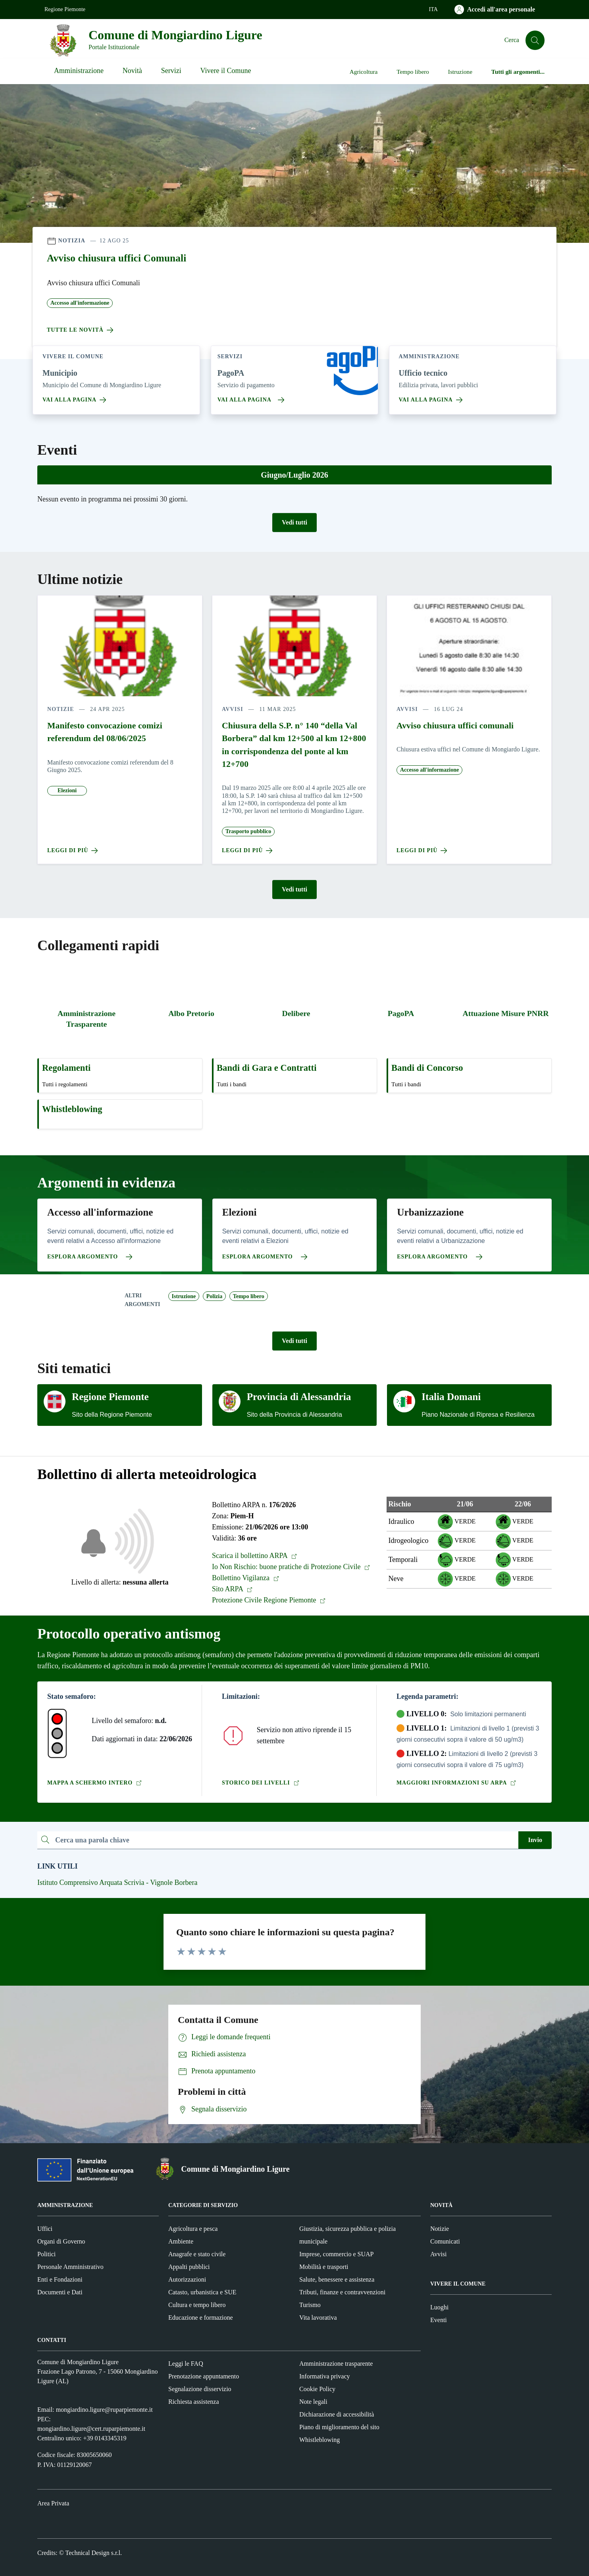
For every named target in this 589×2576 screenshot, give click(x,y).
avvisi (232, 709)
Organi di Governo (61, 2241)
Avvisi (438, 2254)
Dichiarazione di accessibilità (336, 2414)
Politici (46, 2254)
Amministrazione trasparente (336, 2363)
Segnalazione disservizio (199, 2389)
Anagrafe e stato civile (196, 2254)
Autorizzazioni (187, 2279)
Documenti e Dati (60, 2292)
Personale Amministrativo (70, 2266)
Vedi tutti (294, 522)
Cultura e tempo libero (196, 2304)
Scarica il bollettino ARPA (254, 1556)
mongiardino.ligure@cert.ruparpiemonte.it (91, 2428)
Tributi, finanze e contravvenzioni (342, 2292)
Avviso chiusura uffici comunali (455, 725)
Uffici (44, 2228)
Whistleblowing (319, 2439)
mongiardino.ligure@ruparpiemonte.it (104, 2409)
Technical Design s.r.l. (93, 2552)
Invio (535, 1839)
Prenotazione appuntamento (203, 2376)
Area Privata (53, 2503)
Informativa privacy (324, 2376)
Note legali (313, 2401)
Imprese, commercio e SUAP (336, 2254)
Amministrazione (79, 71)
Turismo (310, 2304)
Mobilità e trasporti (323, 2266)
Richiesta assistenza (193, 2401)
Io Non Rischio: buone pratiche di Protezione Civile (291, 1567)
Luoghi (439, 2307)
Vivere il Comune (225, 71)
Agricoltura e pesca (193, 2228)
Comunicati (445, 2241)
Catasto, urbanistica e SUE (202, 2292)
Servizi (171, 71)
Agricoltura (364, 71)
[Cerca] (535, 40)
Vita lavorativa (318, 2317)
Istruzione (460, 71)
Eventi (438, 2320)
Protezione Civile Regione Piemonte (269, 1600)
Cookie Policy (317, 2389)
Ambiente (180, 2241)
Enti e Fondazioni (60, 2279)
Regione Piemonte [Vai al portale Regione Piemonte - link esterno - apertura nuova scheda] (64, 9)
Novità (132, 71)
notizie (60, 709)
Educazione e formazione (200, 2317)
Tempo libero (413, 71)
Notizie (439, 2228)
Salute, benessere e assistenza (336, 2279)
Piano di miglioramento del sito (339, 2427)
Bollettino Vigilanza (245, 1578)
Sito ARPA (232, 1589)
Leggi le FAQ (185, 2363)
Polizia (214, 1296)
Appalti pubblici (189, 2266)
